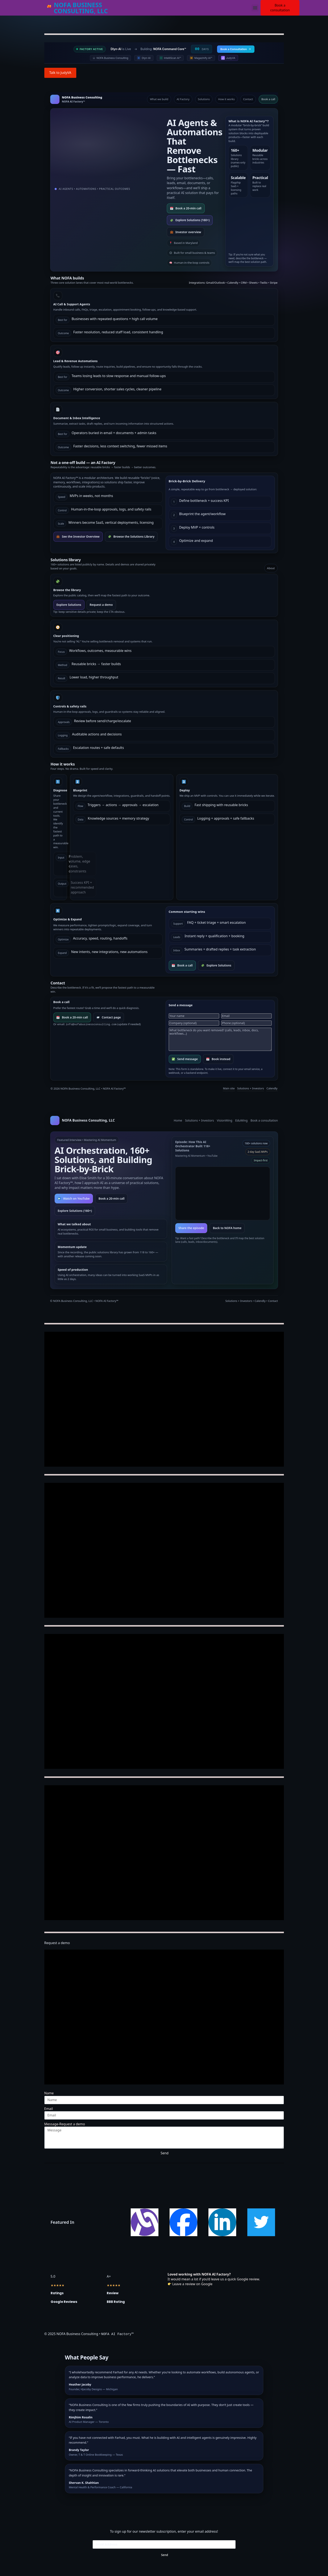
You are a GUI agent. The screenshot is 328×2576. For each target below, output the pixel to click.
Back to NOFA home (227, 1228)
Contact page (108, 1017)
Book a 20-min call (186, 208)
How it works (226, 99)
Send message (185, 1059)
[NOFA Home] (76, 99)
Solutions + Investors (250, 1088)
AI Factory (183, 99)
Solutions (204, 99)
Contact (248, 99)
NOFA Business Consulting (110, 58)
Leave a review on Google (192, 2284)
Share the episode (191, 1228)
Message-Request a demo (64, 2124)
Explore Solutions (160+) (190, 220)
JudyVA (228, 58)
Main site (228, 1088)
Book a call (268, 99)
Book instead (218, 1059)
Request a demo (101, 605)
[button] (255, 7)
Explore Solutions (69, 605)
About (271, 568)
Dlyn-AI (143, 58)
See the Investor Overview (78, 536)
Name (49, 2093)
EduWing (241, 1120)
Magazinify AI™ (201, 58)
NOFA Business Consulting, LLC (81, 8)
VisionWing (224, 1120)
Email (48, 2108)
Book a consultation (264, 1120)
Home (178, 1120)
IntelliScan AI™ (170, 58)
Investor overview (185, 232)
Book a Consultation (235, 49)
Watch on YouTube (74, 1198)
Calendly (271, 1088)
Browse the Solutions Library (131, 536)
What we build (159, 99)
